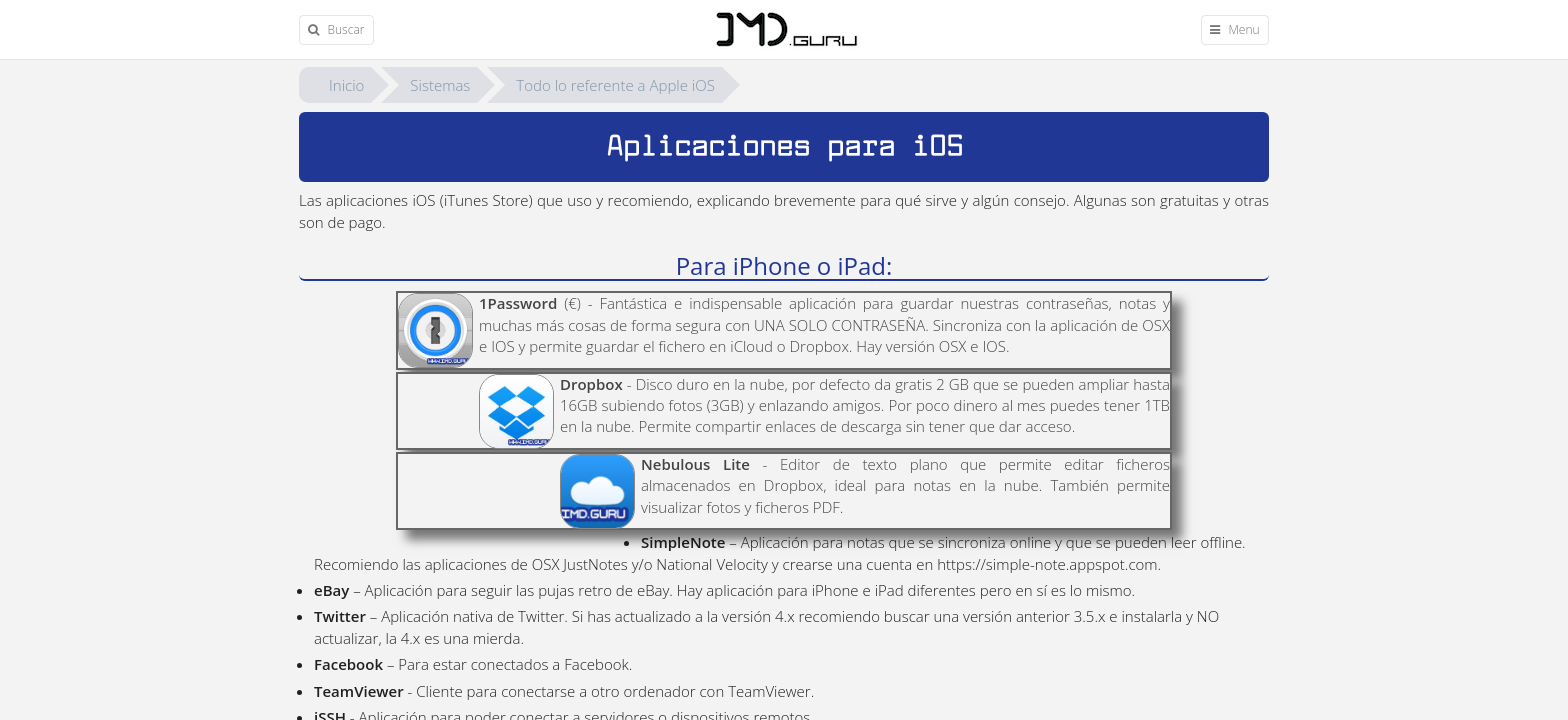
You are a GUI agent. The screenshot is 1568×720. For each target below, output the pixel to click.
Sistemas (440, 85)
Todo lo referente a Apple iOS (615, 85)
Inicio (346, 85)
